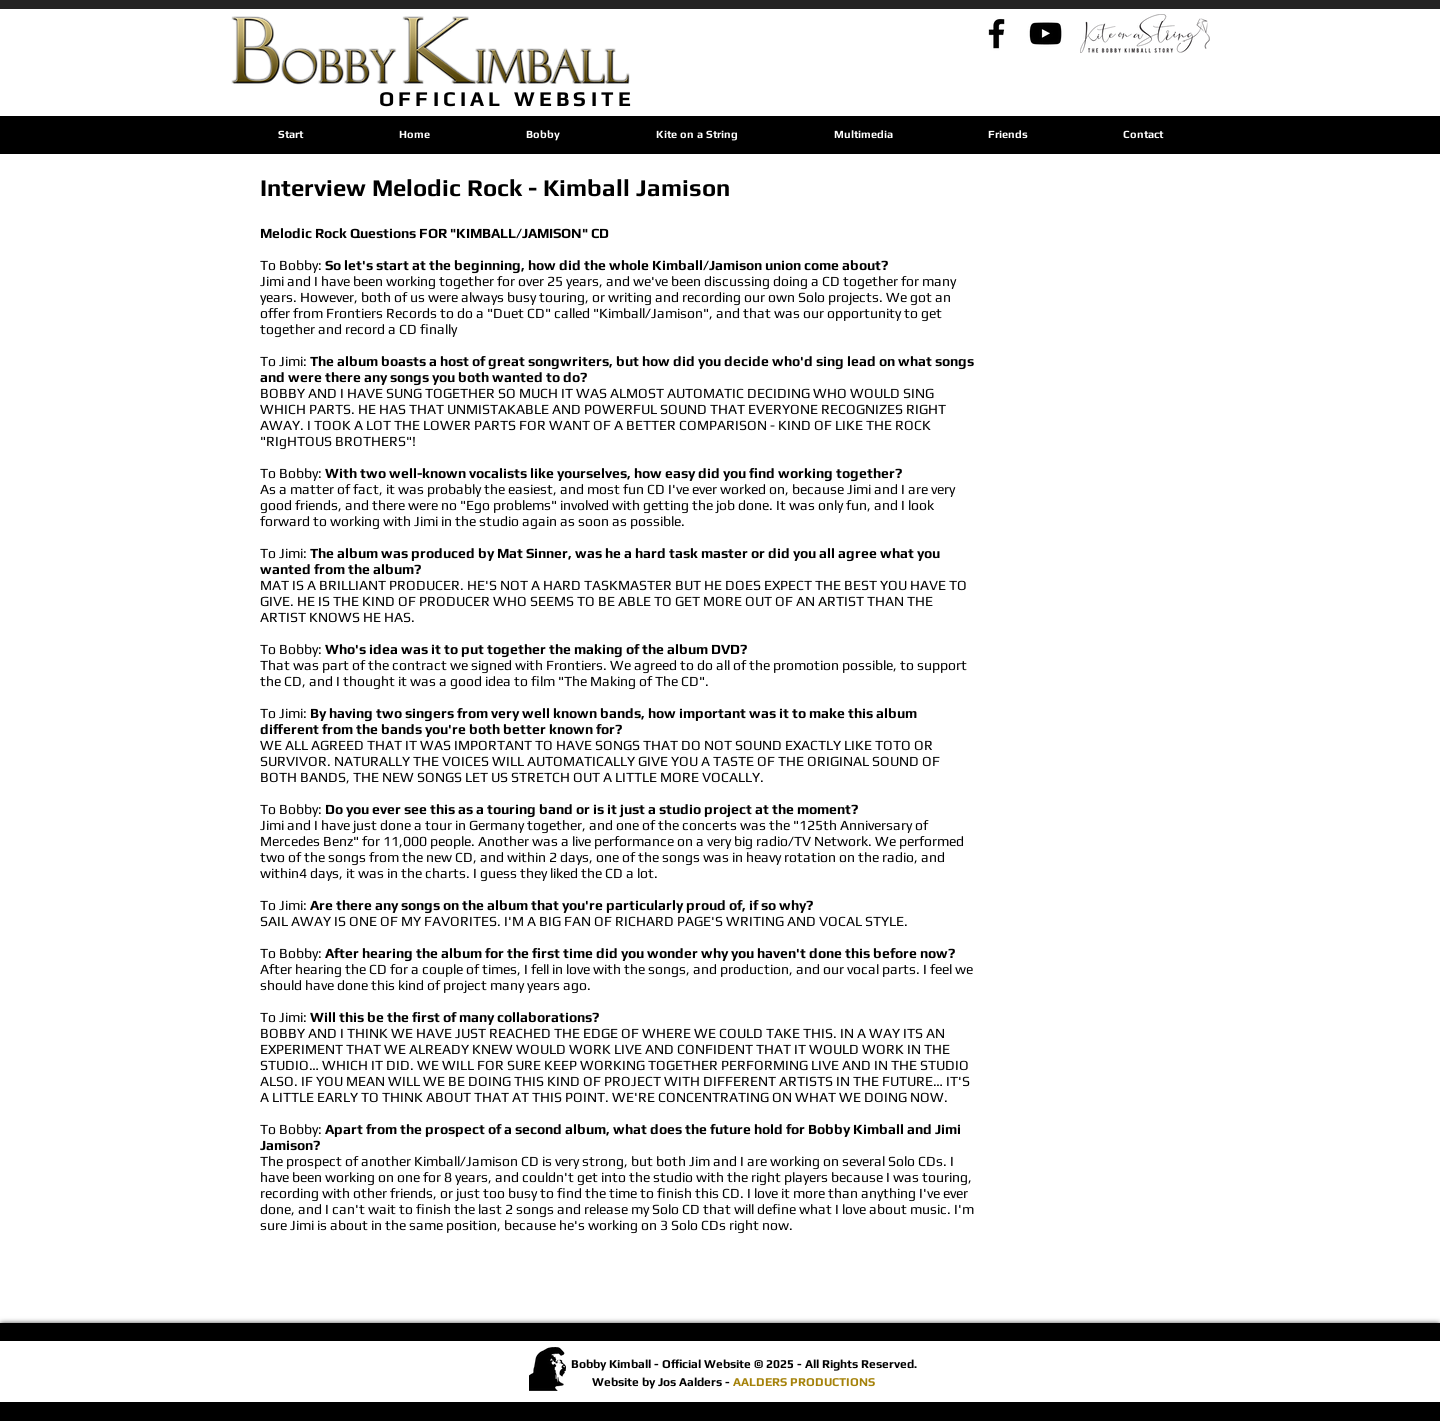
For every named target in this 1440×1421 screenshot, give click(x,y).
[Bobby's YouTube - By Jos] (1045, 33)
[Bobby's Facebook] (996, 33)
